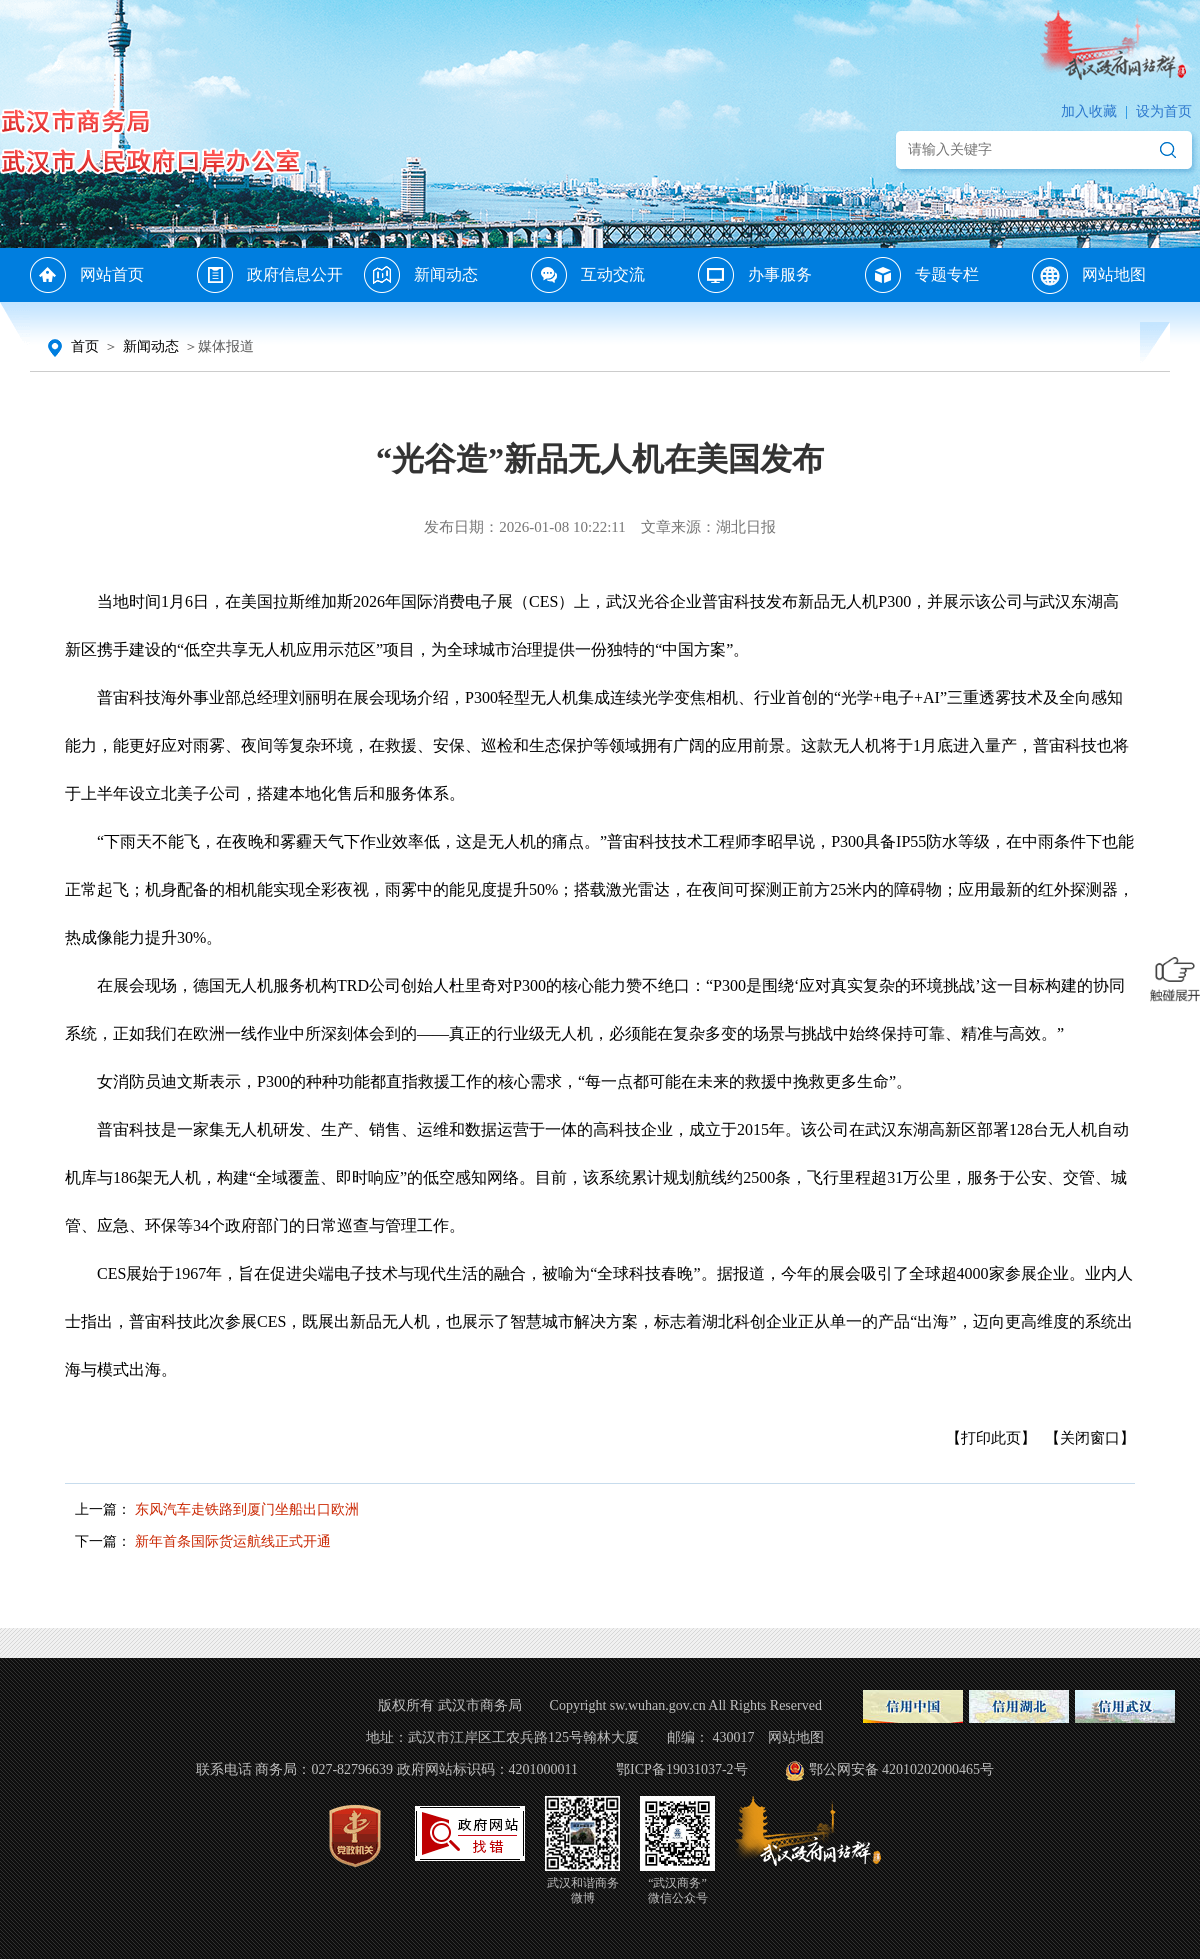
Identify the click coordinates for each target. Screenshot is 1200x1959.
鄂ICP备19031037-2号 (681, 1769)
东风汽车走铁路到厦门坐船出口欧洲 (247, 1509)
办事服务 (780, 274)
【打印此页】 (991, 1438)
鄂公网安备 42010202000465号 (888, 1769)
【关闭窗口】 (1090, 1438)
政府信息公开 (295, 274)
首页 (85, 346)
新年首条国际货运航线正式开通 (233, 1541)
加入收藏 (1089, 111)
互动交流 (613, 274)
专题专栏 (947, 274)
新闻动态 (446, 274)
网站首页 (112, 274)
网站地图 (1114, 274)
